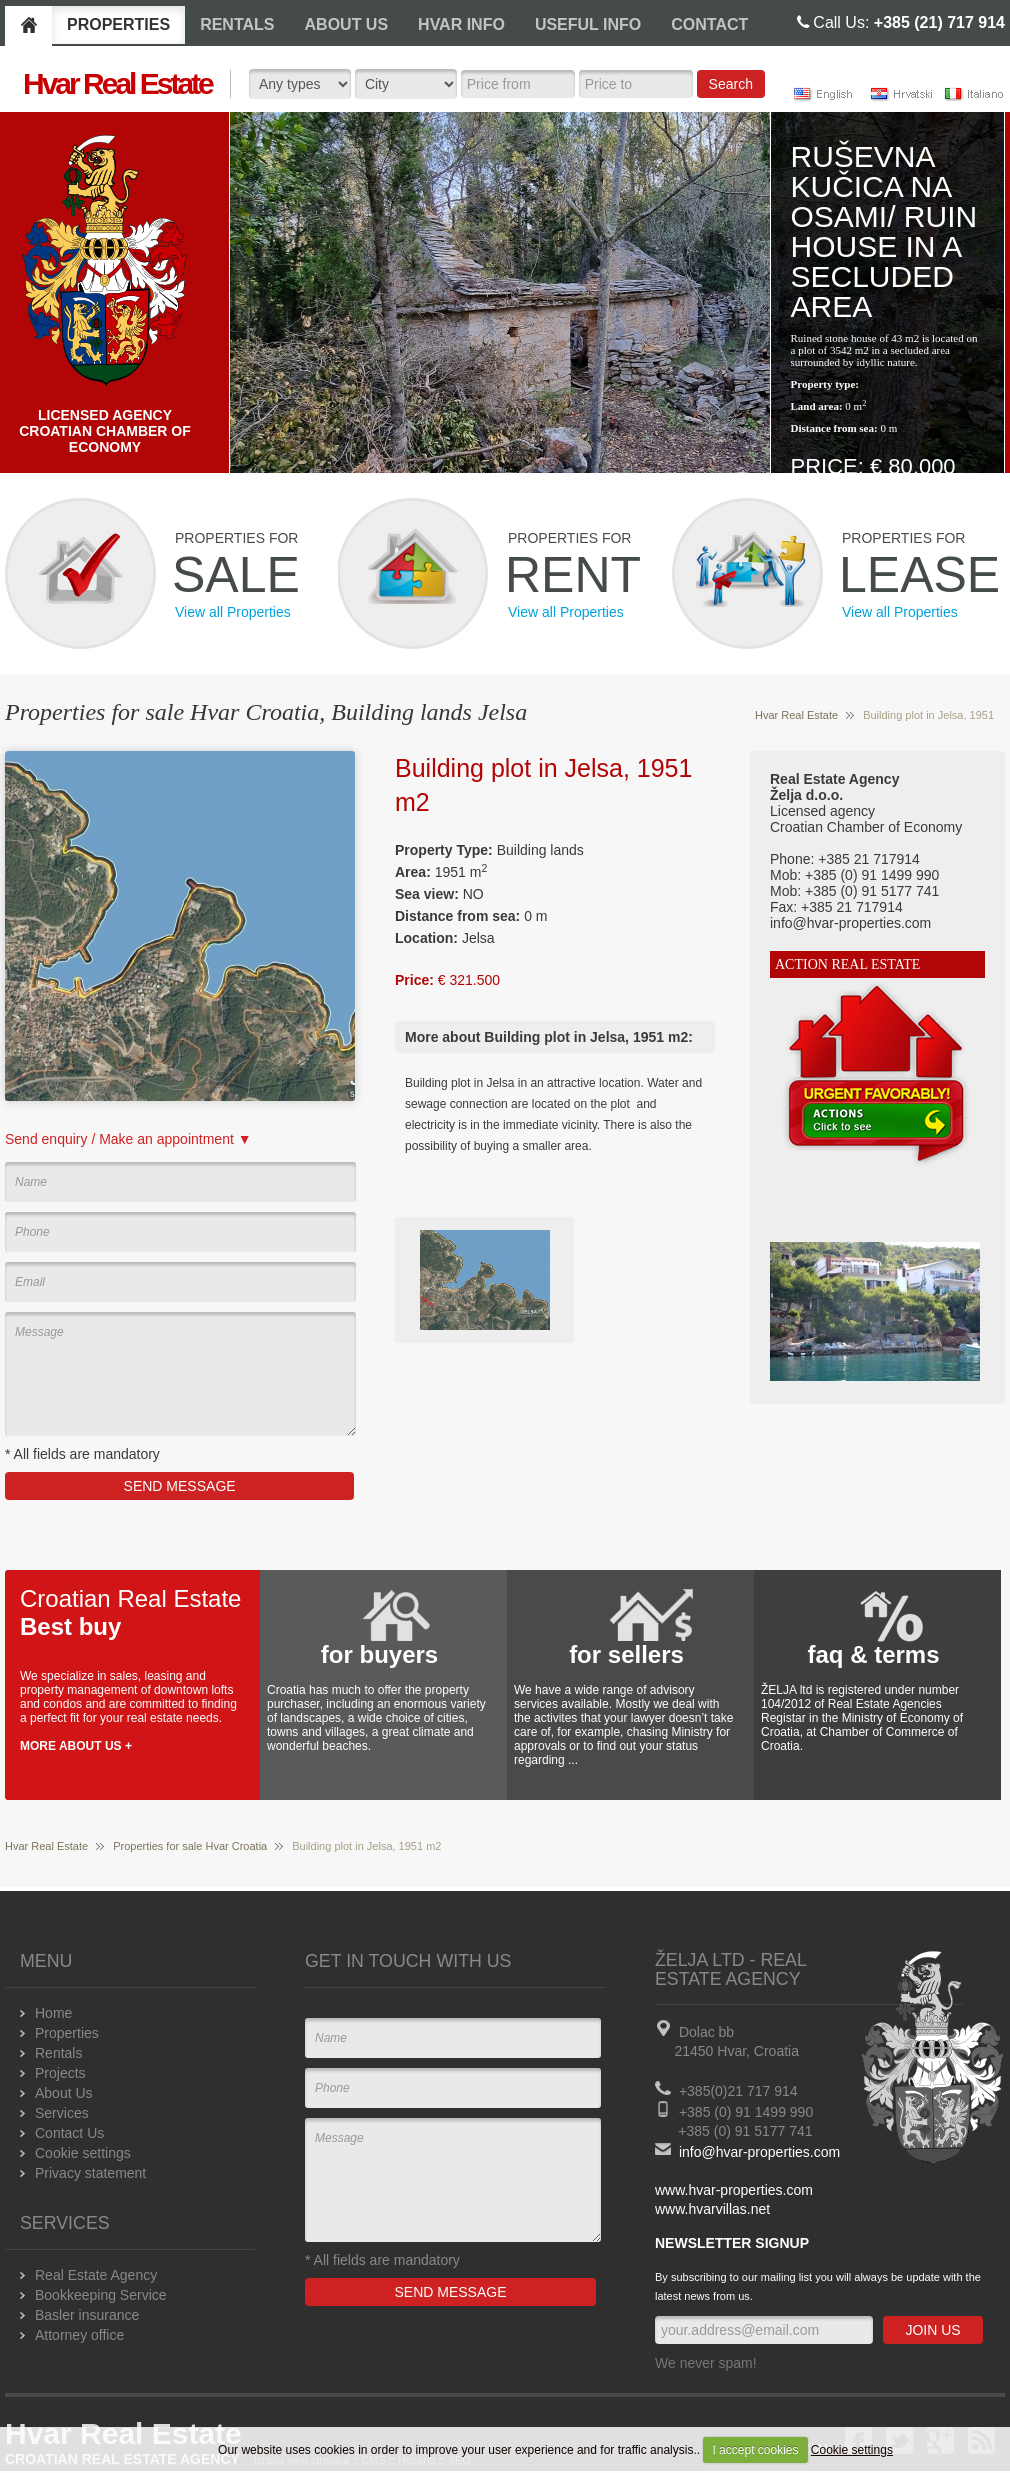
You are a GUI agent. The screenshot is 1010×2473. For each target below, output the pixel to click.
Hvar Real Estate (796, 715)
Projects (60, 2073)
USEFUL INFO (588, 24)
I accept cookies (755, 2450)
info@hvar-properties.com (759, 2152)
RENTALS (237, 24)
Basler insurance (87, 2315)
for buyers (379, 1654)
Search (731, 84)
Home (53, 2013)
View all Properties (233, 612)
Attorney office (79, 2335)
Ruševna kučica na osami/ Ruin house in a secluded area (884, 231)
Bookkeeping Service (101, 2295)
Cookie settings (852, 2450)
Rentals (58, 2053)
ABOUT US (347, 24)
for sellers (626, 1654)
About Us (64, 2093)
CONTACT (709, 24)
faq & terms (873, 1654)
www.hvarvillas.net (712, 2209)
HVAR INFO (461, 24)
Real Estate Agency (96, 2275)
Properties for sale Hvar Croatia (190, 1846)
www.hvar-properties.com (734, 2190)
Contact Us (69, 2133)
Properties (67, 2033)
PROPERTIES (118, 24)
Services (62, 2113)
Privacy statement (90, 2173)
